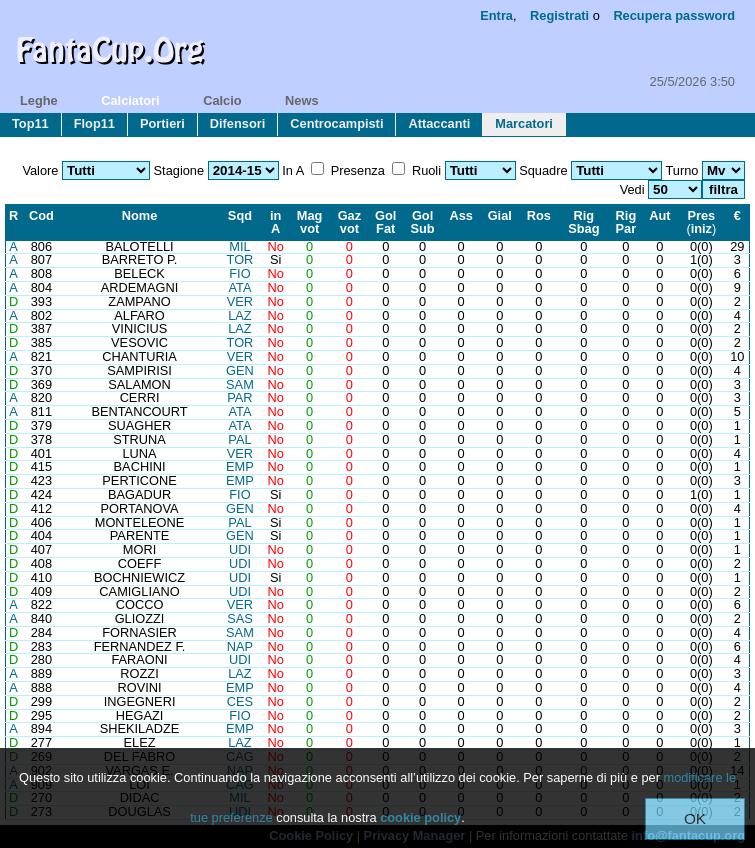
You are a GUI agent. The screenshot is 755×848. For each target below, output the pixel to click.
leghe (39, 100)
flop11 (94, 123)
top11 (30, 123)
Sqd (240, 215)
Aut (659, 215)
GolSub (422, 222)
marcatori (524, 123)
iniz (701, 228)
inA (275, 222)
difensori (237, 123)
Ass (460, 215)
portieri (162, 123)
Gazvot (349, 222)
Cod (41, 215)
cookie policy (420, 817)
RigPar (626, 222)
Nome (140, 215)
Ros (539, 215)
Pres (701, 215)
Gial (500, 215)
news (301, 100)
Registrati (559, 15)
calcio (222, 100)
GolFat (385, 222)
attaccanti (439, 123)
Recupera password (674, 15)
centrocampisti (336, 123)
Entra (496, 15)
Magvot (310, 222)
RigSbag (583, 222)
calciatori (130, 100)
